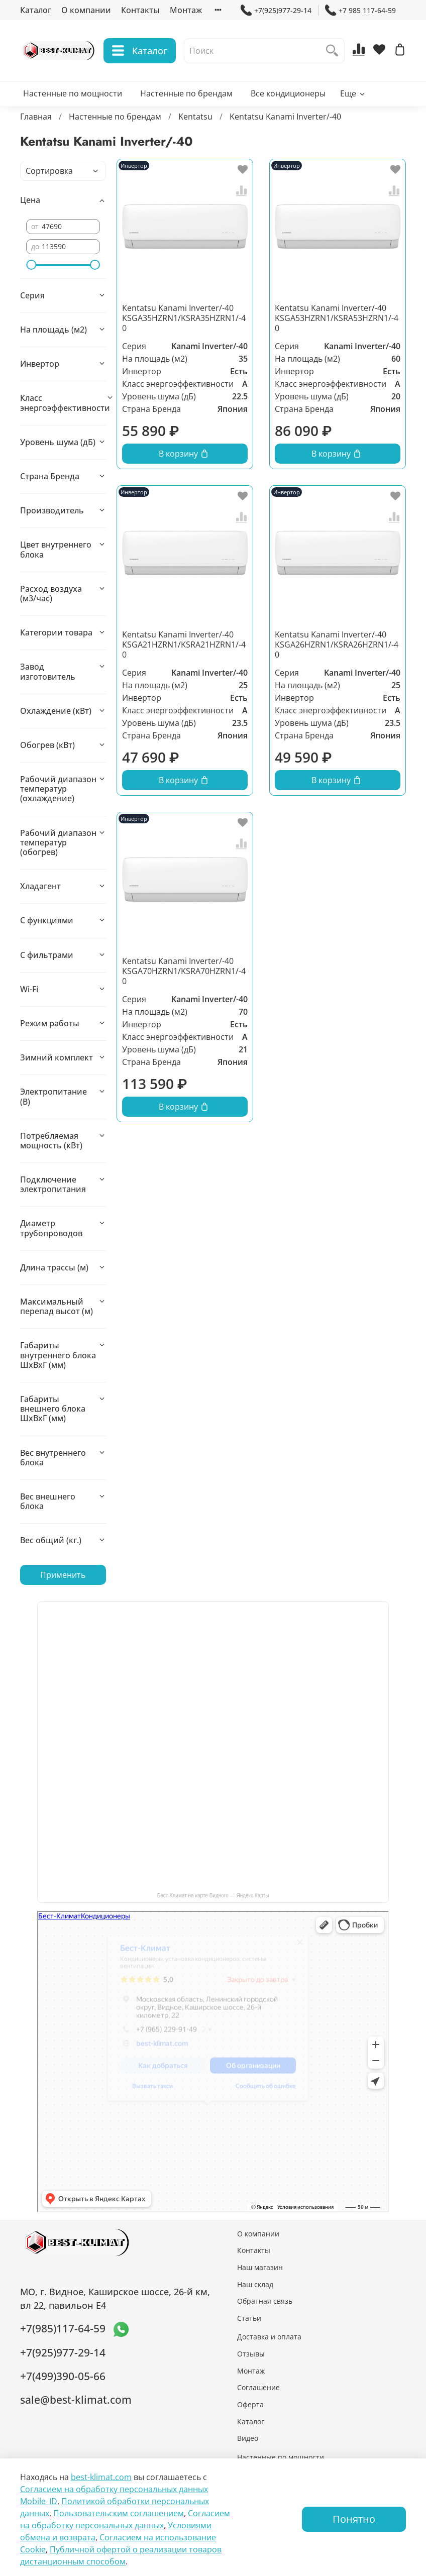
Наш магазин (260, 2267)
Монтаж (186, 10)
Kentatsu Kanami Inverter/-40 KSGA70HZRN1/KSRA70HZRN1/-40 (184, 971)
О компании (86, 10)
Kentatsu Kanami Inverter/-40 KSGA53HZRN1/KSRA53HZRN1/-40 (336, 318)
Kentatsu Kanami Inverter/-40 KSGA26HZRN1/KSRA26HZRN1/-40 (336, 644)
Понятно (354, 2519)
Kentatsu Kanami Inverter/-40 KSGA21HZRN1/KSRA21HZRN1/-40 (184, 644)
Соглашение (258, 2387)
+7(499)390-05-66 (62, 2376)
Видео (247, 2438)
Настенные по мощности (72, 93)
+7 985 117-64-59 (360, 10)
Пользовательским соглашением (118, 2513)
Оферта (250, 2404)
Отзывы (251, 2353)
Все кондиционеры (288, 93)
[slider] (31, 264)
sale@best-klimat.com (76, 2400)
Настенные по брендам (186, 93)
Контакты (140, 10)
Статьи (249, 2318)
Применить (62, 1574)
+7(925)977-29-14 (276, 10)
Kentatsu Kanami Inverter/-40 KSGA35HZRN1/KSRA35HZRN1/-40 (184, 318)
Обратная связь (264, 2301)
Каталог (35, 10)
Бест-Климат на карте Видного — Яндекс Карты (213, 1895)
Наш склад (255, 2284)
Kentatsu (195, 116)
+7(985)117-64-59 (62, 2328)
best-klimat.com (101, 2477)
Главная (36, 116)
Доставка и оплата (269, 2336)
